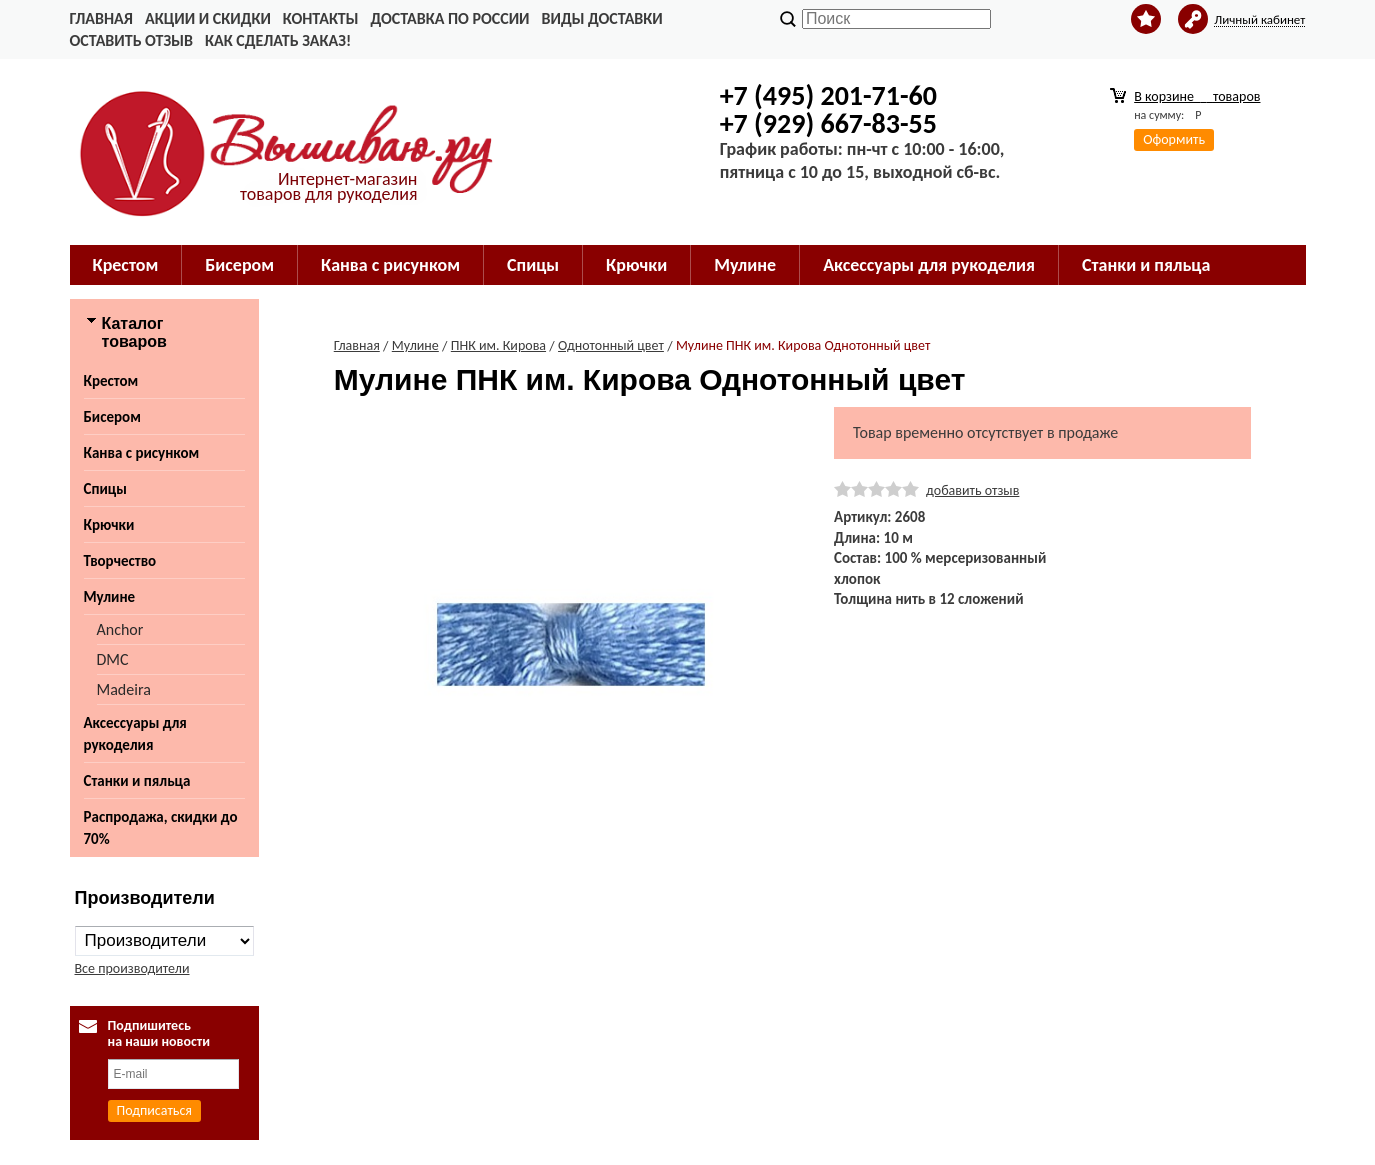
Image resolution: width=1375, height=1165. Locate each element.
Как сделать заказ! (278, 40)
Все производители (132, 968)
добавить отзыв (972, 490)
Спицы (533, 265)
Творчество (120, 561)
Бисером (239, 265)
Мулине (745, 265)
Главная (101, 18)
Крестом (126, 265)
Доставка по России (449, 18)
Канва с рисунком (390, 265)
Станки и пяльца (1146, 265)
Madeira (124, 689)
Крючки (636, 265)
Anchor (120, 629)
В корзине (1197, 96)
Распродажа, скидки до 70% (161, 828)
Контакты (321, 18)
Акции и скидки (208, 18)
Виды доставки (602, 18)
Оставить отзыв (131, 40)
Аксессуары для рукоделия (929, 265)
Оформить (1174, 139)
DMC (113, 659)
